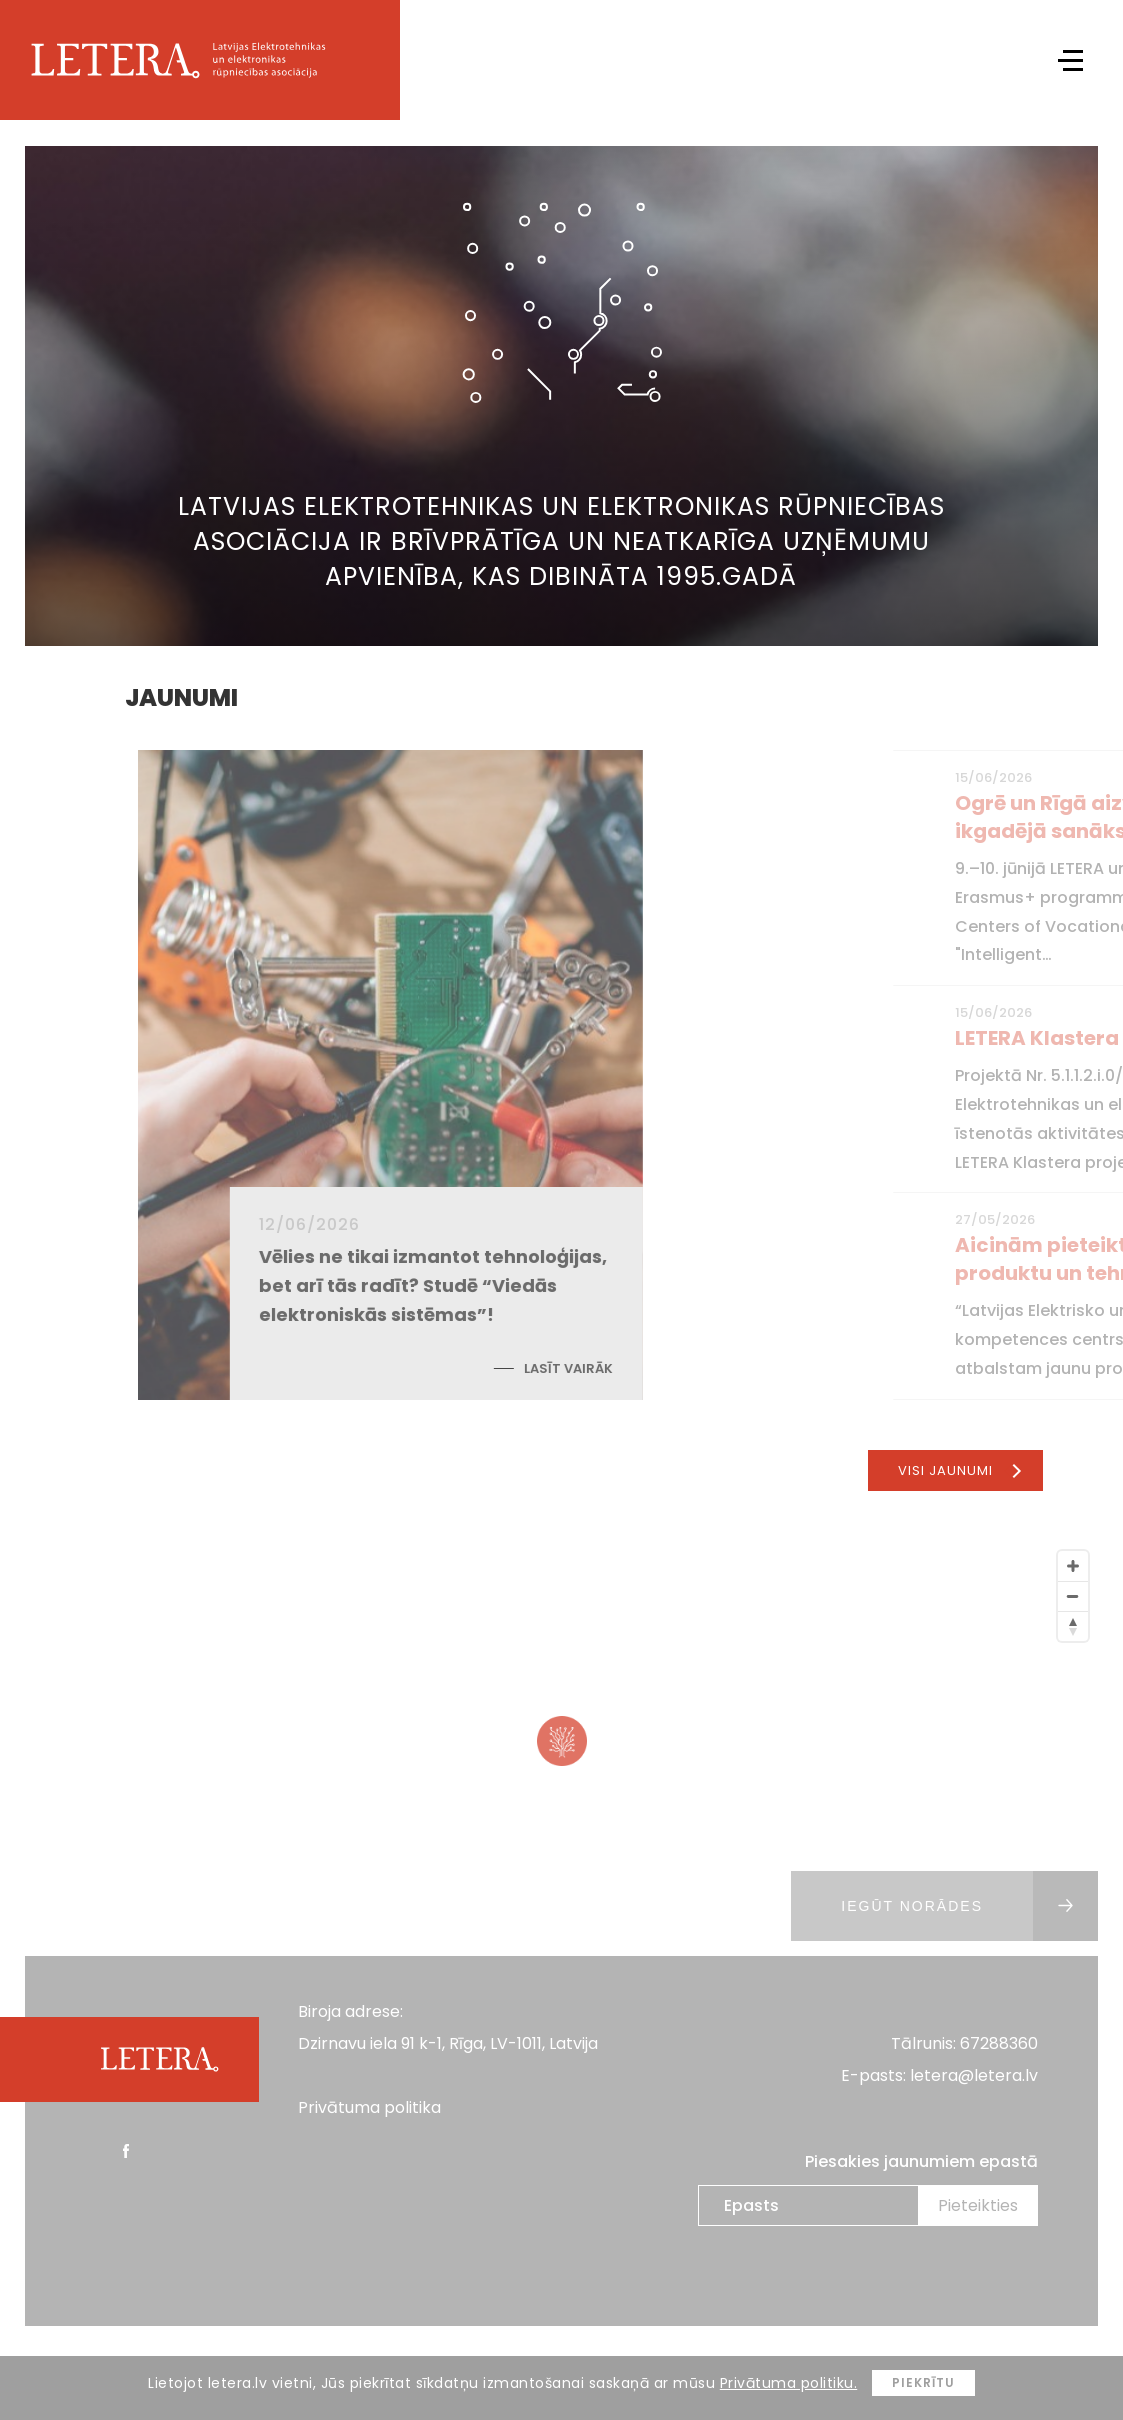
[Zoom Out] (1073, 1596)
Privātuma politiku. (789, 2383)
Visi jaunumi (959, 1470)
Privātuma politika (369, 2107)
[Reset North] (1073, 1626)
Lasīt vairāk (693, 1368)
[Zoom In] (1073, 1566)
